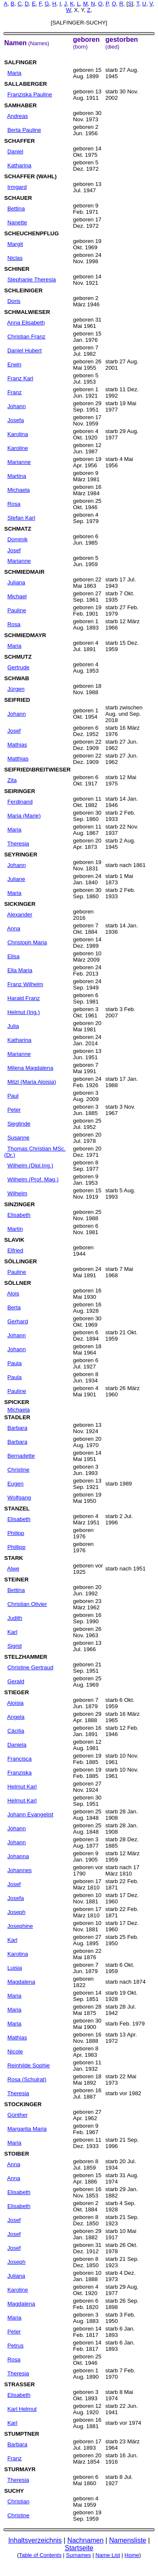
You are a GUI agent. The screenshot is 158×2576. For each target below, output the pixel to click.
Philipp (15, 1533)
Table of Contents (40, 2555)
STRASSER (19, 2384)
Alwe (13, 1568)
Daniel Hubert (24, 350)
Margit (15, 244)
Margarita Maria (26, 2129)
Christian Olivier (27, 1604)
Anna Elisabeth (26, 322)
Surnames (78, 2555)
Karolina (17, 434)
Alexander (19, 914)
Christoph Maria (27, 942)
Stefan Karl (21, 518)
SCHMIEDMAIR (24, 572)
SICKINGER (19, 904)
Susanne (18, 1137)
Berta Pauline (24, 130)
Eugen (15, 1483)
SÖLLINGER (20, 1261)
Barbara (17, 1428)
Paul (13, 1096)
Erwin (14, 364)
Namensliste (127, 2540)
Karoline (17, 448)
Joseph (16, 1912)
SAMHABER (20, 105)
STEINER (16, 1579)
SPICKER (16, 1402)
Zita (11, 780)
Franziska (19, 1772)
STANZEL (16, 1508)
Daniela (16, 1745)
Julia (13, 1026)
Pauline (16, 610)
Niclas (14, 258)
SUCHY (14, 2491)
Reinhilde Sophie (28, 2065)
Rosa (13, 504)
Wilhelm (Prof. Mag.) (32, 1179)
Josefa (15, 420)
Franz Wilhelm (25, 984)
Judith (14, 1618)
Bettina (16, 208)
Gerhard (17, 1321)
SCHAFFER (19, 141)
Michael (17, 596)
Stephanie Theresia (31, 279)
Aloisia (15, 1703)
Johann (16, 406)
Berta (14, 1307)
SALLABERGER (25, 84)
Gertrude (18, 667)
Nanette (17, 222)
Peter (14, 1110)
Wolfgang (19, 1497)
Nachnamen (85, 2540)
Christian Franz (26, 336)
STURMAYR (19, 2469)
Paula (14, 1363)
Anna (13, 928)
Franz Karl (20, 378)
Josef (14, 550)
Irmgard (17, 187)
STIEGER (16, 1692)
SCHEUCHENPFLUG (31, 233)
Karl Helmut (22, 2409)
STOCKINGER (23, 2104)
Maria (14, 73)
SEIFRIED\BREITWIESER (37, 769)
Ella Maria (19, 970)
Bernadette (21, 1456)
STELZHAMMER (25, 1657)
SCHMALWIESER (27, 312)
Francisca (19, 1758)
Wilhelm (17, 1193)
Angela (16, 1717)
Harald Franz (23, 998)
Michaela (18, 490)
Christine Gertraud (30, 1667)
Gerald (15, 1681)
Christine (18, 1470)
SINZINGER (19, 1204)
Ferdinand (19, 802)
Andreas (17, 116)
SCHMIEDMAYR (25, 635)
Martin (15, 1229)
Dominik (17, 539)
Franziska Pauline (29, 94)
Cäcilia (15, 1731)
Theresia (18, 843)
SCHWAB (16, 678)
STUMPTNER (21, 2434)
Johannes (19, 1870)
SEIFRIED (17, 700)
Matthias (17, 758)
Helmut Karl (22, 1786)
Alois (13, 1293)
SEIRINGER (19, 791)
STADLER (17, 1417)
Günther (17, 2115)
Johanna (18, 1856)
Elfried (15, 1250)
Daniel (15, 151)
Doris (13, 301)
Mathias (17, 744)
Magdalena (21, 1982)
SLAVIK (14, 1240)
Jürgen (15, 689)
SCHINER (16, 269)
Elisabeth (18, 1215)
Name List (107, 2555)
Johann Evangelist (30, 1814)
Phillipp (16, 1547)
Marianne (19, 462)
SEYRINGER (20, 854)
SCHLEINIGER (23, 290)
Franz (14, 392)
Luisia (14, 1968)
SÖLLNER (17, 1283)
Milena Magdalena (30, 1068)
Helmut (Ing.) (23, 1012)
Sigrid (14, 1646)
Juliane (16, 879)
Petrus (15, 2345)
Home (132, 2555)
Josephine (20, 1926)
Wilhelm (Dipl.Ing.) (30, 1165)
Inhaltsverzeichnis (35, 2540)
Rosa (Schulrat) (26, 2079)
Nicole (15, 2051)
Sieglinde (18, 1123)
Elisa (13, 956)
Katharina (19, 165)
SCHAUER (18, 198)
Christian (18, 2501)
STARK (13, 1558)
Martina (16, 476)
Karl (12, 1632)
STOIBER (16, 2154)
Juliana (16, 582)
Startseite (79, 2547)
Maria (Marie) (23, 815)
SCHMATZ (17, 529)
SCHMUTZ (18, 657)
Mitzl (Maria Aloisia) (31, 1082)
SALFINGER (20, 62)
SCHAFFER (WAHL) (30, 176)
